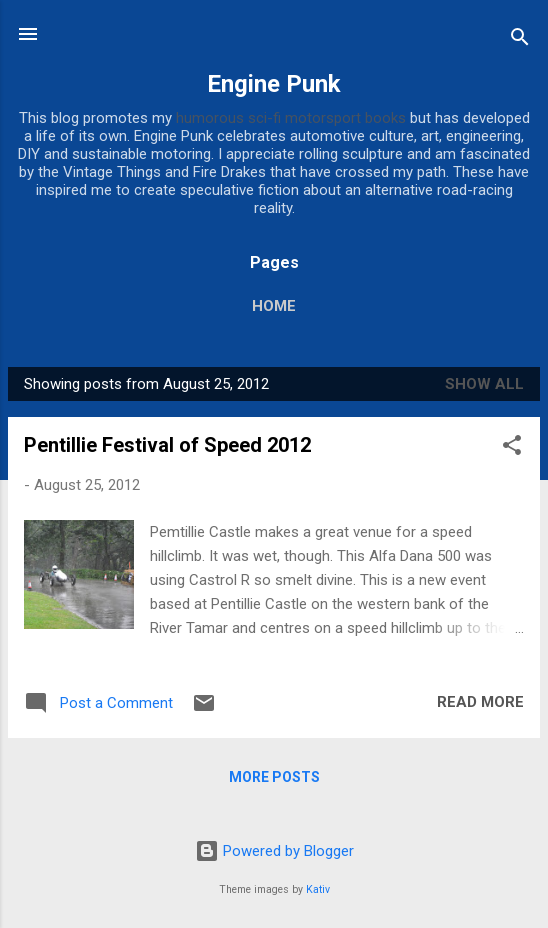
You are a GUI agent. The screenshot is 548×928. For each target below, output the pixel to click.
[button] (512, 448)
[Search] (520, 40)
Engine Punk (274, 84)
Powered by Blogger (274, 851)
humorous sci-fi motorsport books (291, 118)
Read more (480, 702)
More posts (274, 777)
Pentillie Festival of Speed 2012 (167, 445)
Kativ (318, 889)
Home (274, 306)
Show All (484, 384)
